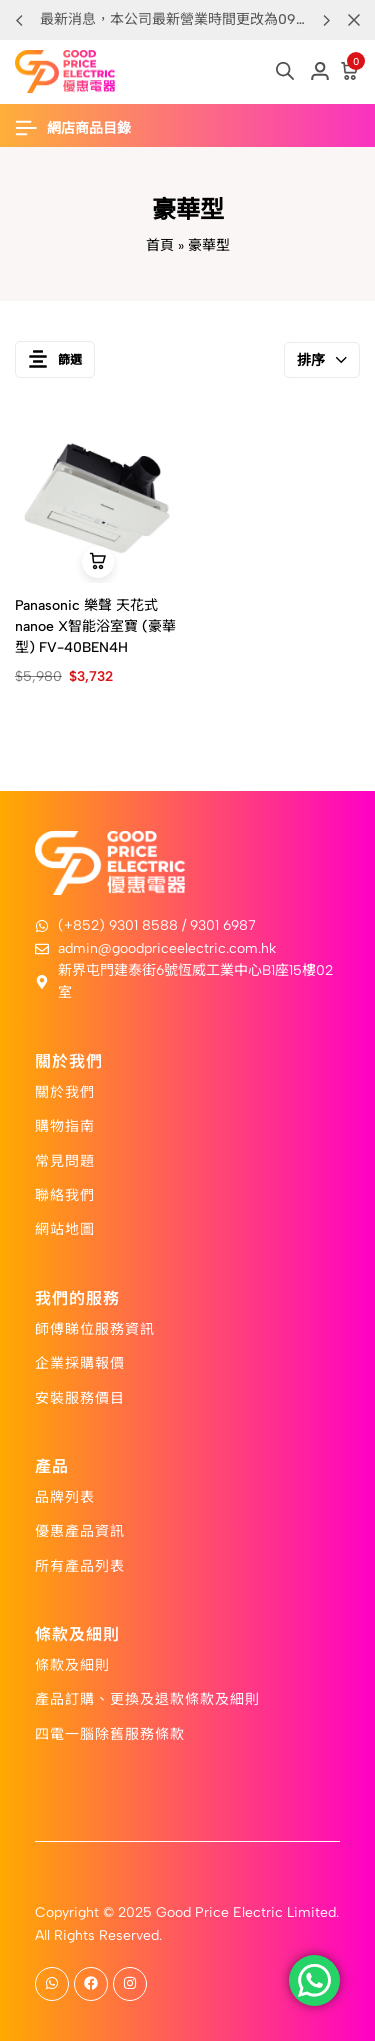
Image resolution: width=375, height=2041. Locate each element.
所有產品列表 (80, 1565)
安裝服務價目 (80, 1397)
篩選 (55, 359)
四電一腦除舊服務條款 (110, 1733)
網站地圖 (65, 1228)
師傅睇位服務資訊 (95, 1328)
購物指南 (65, 1125)
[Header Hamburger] (83, 128)
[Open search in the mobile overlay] (285, 71)
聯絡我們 (65, 1194)
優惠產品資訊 (80, 1530)
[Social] (52, 1984)
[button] (326, 20)
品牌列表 (65, 1496)
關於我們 (65, 1091)
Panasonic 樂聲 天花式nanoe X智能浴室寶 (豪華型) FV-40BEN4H (95, 626)
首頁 (160, 245)
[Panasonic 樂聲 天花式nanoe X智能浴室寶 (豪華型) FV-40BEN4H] (97, 500)
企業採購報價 (80, 1362)
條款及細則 (72, 1664)
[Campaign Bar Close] (354, 20)
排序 (322, 360)
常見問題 (65, 1160)
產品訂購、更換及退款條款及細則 (147, 1698)
